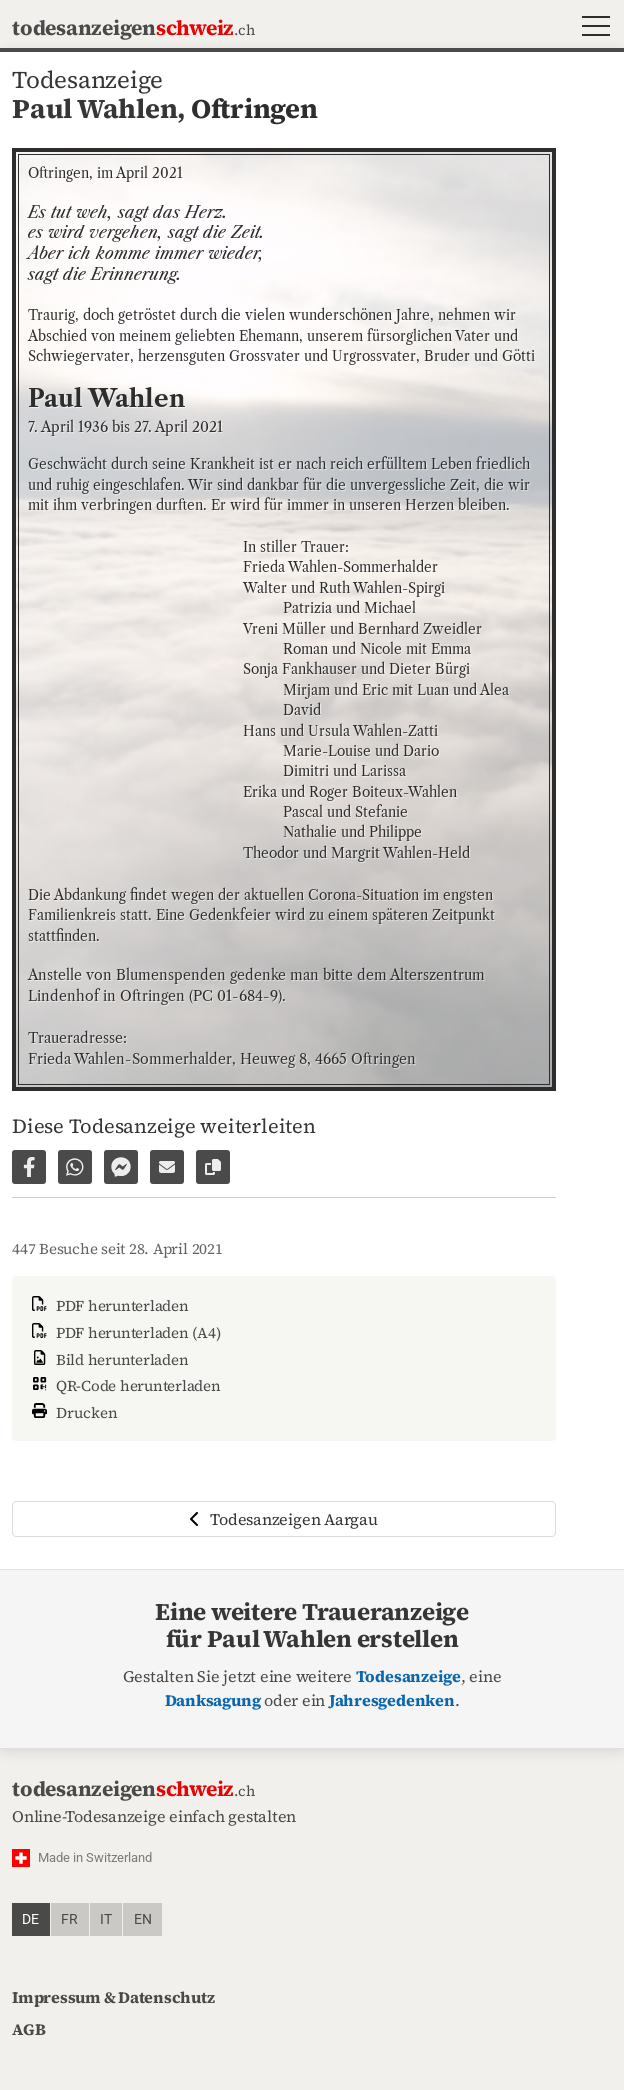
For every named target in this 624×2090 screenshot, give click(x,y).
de (30, 1919)
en (143, 1919)
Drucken (73, 1410)
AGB (28, 2029)
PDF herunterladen (108, 1305)
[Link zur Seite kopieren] (213, 1167)
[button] (591, 28)
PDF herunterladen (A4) (124, 1332)
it (106, 1919)
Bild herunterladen (108, 1359)
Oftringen (254, 108)
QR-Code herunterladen (124, 1385)
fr (69, 1919)
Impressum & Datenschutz (113, 1997)
